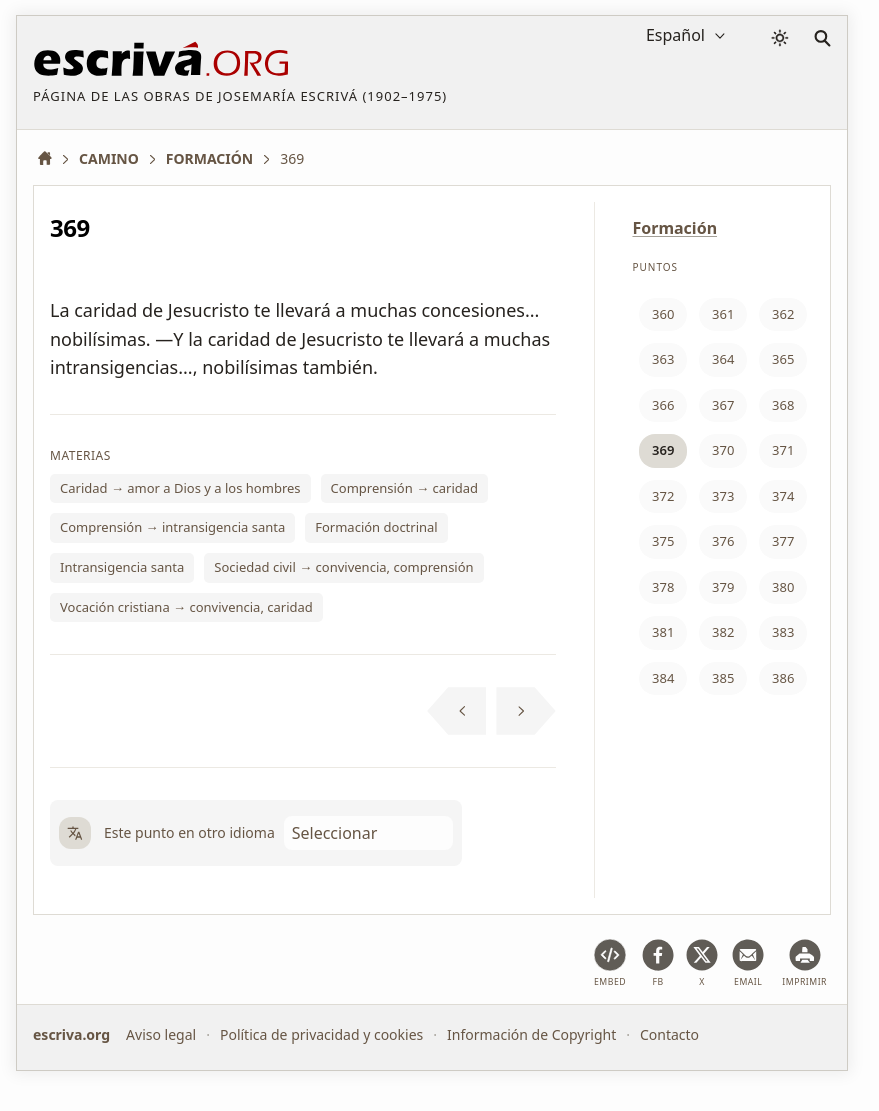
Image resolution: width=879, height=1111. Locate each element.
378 (663, 587)
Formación (674, 228)
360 (663, 314)
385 (723, 678)
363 (663, 359)
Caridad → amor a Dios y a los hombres (180, 488)
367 (723, 405)
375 (663, 541)
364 (723, 359)
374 (783, 496)
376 (723, 541)
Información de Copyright (531, 1034)
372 (663, 496)
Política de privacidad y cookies (321, 1034)
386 (783, 678)
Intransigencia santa (122, 567)
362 (783, 314)
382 (723, 632)
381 (663, 632)
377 (783, 541)
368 (783, 405)
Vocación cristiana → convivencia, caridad (186, 607)
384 (663, 678)
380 (783, 587)
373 (723, 496)
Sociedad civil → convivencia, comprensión (343, 567)
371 (783, 450)
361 (723, 314)
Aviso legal (161, 1034)
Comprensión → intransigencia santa (172, 527)
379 (723, 587)
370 (723, 450)
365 (783, 359)
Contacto (669, 1034)
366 (663, 405)
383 (783, 632)
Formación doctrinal (376, 527)
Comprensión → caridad (405, 488)
